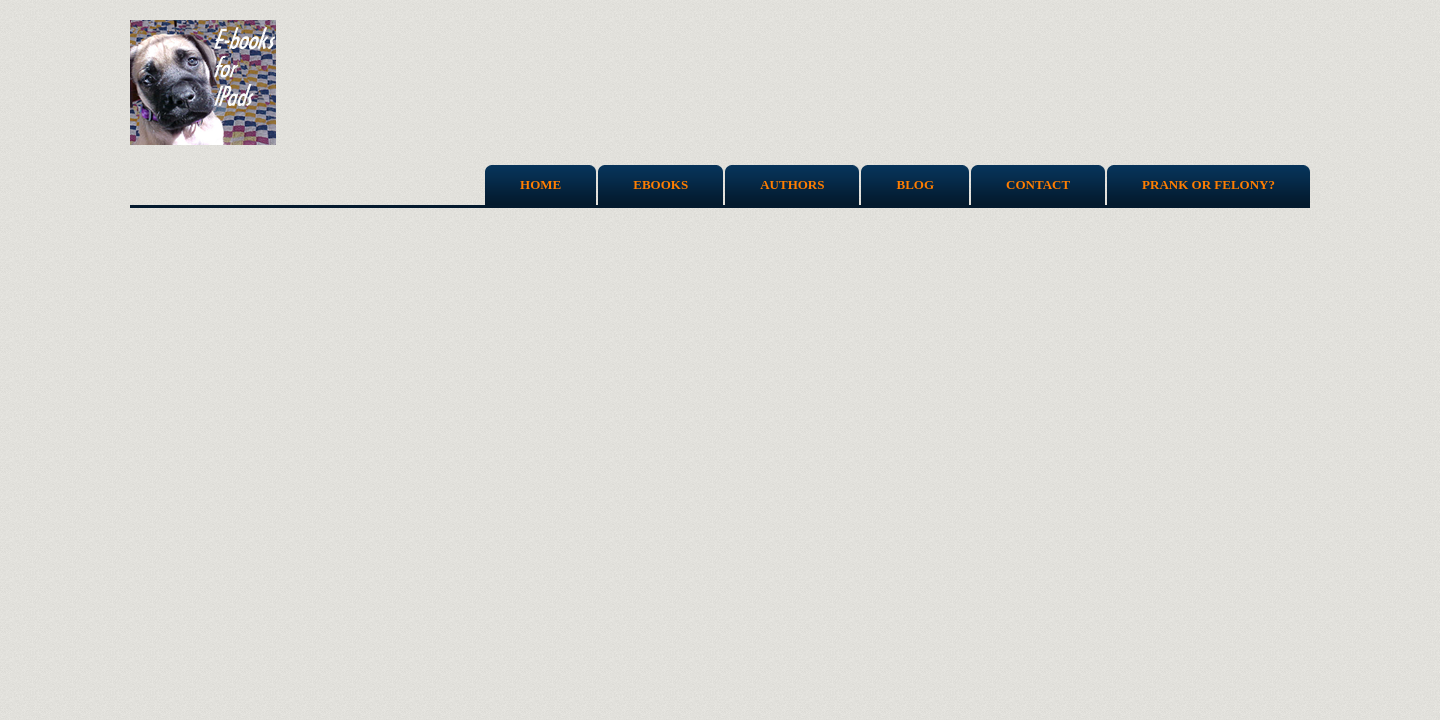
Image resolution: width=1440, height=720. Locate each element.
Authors (792, 184)
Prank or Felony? (1208, 184)
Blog (915, 184)
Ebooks (660, 184)
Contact (1038, 184)
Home (540, 184)
